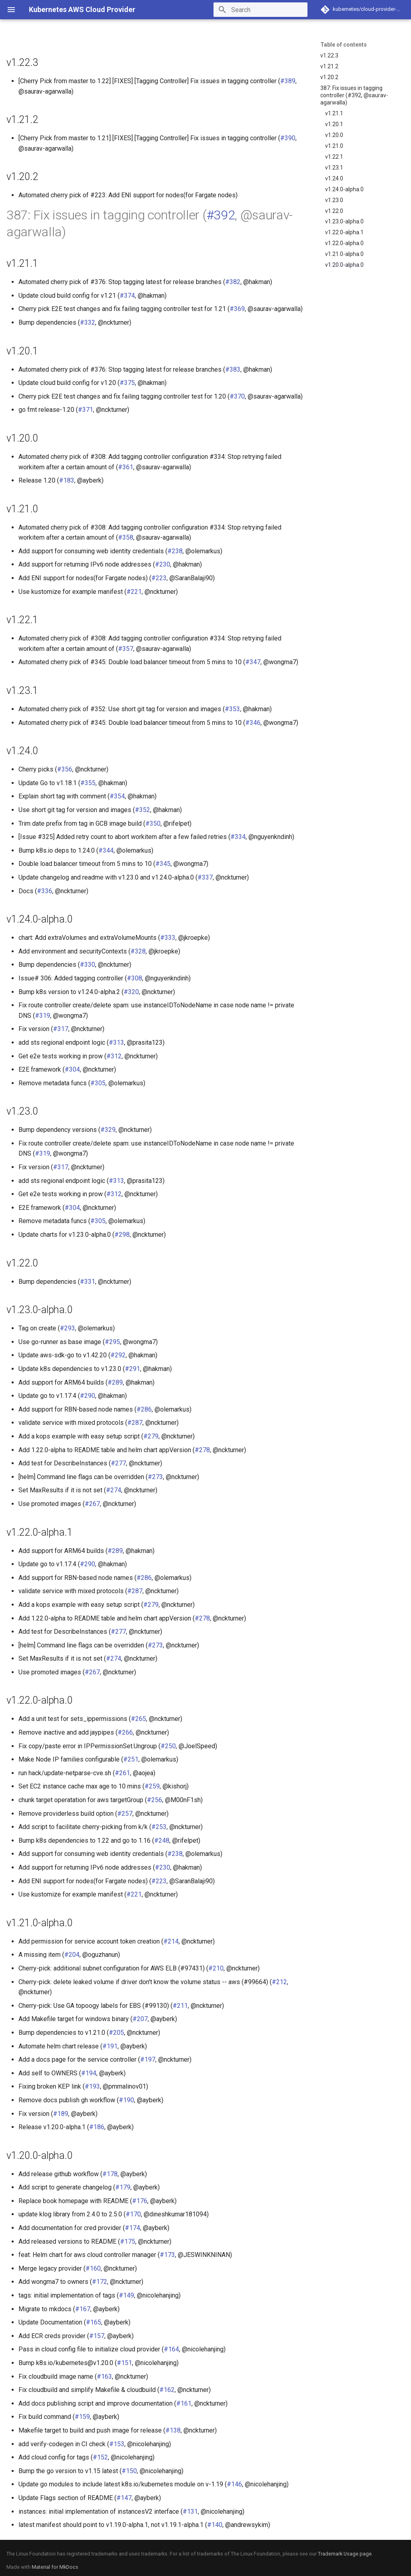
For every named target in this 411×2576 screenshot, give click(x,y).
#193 (92, 2086)
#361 (125, 467)
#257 (124, 1813)
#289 (115, 1382)
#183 (66, 480)
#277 (118, 1463)
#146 (234, 2484)
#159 (82, 2416)
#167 (82, 2309)
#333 (167, 937)
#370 (237, 396)
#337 (205, 877)
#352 (142, 810)
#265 (138, 1719)
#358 (125, 537)
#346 (252, 722)
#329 (108, 1130)
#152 (100, 2457)
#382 (232, 282)
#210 (216, 1968)
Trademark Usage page (345, 2554)
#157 (96, 2336)
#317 (60, 1029)
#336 (44, 891)
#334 (238, 837)
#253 (159, 1827)
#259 (152, 1786)
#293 (67, 1328)
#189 (60, 2114)
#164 (171, 2349)
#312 (114, 1056)
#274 (113, 1490)
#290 (87, 1396)
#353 (232, 709)
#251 (130, 1759)
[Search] (260, 9)
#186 (96, 2127)
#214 (171, 1941)
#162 (167, 2390)
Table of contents (343, 44)
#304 (72, 1069)
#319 (42, 1015)
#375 (127, 383)
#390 (287, 138)
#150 (129, 2471)
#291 (132, 1369)
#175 (127, 2241)
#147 (124, 2498)
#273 (155, 1477)
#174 (132, 2228)
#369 (237, 309)
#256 (154, 1800)
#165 (93, 2322)
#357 (125, 649)
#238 (175, 551)
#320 (131, 992)
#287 (134, 1422)
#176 (139, 2201)
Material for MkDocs (55, 2567)
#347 (252, 662)
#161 (183, 2403)
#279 (151, 1436)
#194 (88, 2073)
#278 (202, 1450)
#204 (71, 1954)
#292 (118, 1355)
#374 (127, 295)
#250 (168, 1746)
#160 (93, 2268)
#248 (161, 1840)
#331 (87, 1281)
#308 (134, 978)
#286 (144, 1409)
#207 (140, 2019)
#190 (126, 2100)
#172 (99, 2281)
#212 (279, 1982)
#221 (134, 591)
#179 (122, 2187)
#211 (180, 2005)
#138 (173, 2430)
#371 (85, 409)
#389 (287, 81)
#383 (232, 369)
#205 (116, 2032)
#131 (190, 2511)
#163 (104, 2376)
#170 (133, 2214)
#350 (153, 823)
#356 (64, 769)
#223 (159, 578)
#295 (112, 1342)
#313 (116, 1042)
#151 (124, 2363)
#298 (122, 1234)
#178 (110, 2174)
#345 (163, 864)
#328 (138, 951)
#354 (117, 796)
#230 (162, 564)
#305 (98, 1083)
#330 (87, 964)
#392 (221, 215)
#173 (167, 2255)
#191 (110, 2046)
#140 (214, 2525)
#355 (88, 783)
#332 (87, 322)
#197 (147, 2059)
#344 (106, 850)
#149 (126, 2295)
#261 (122, 1773)
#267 (92, 1504)
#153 (116, 2444)
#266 (125, 1732)
